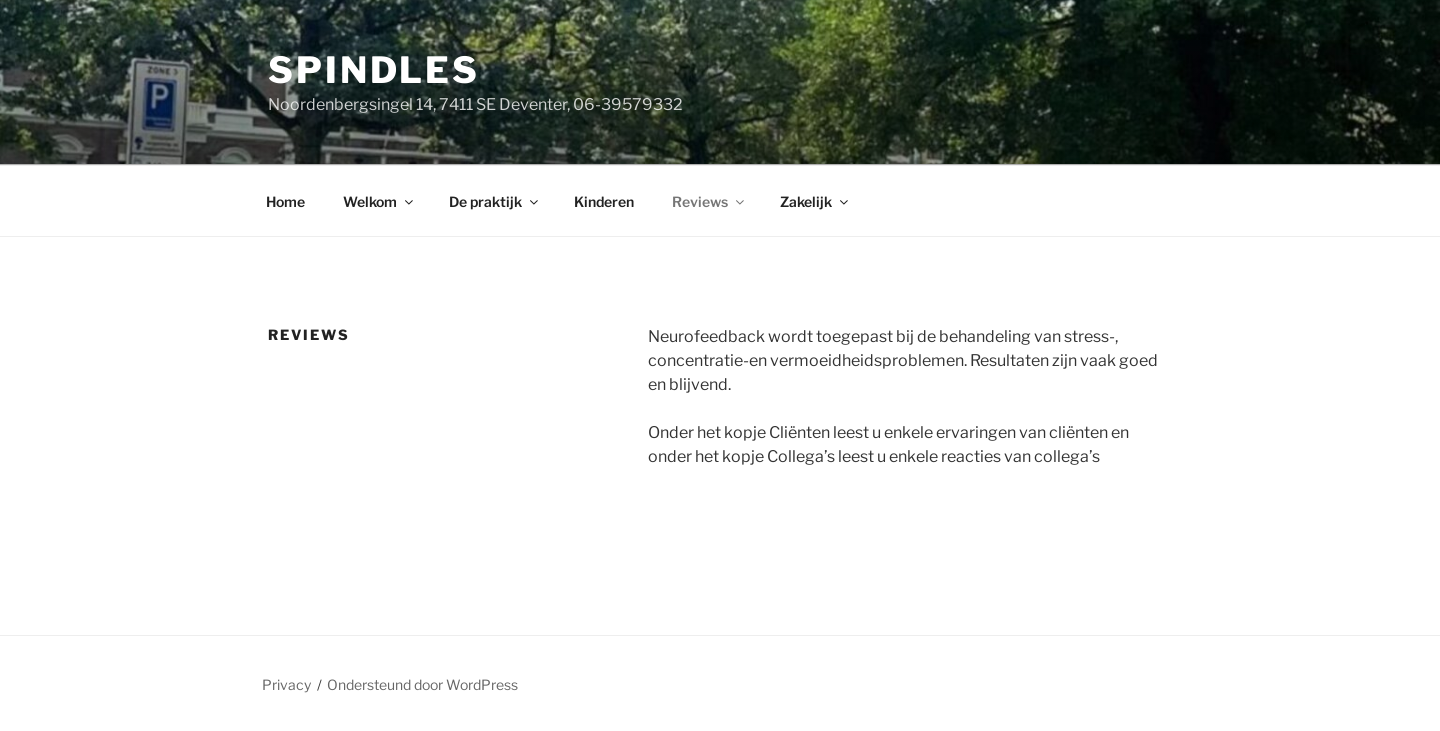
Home (285, 201)
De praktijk (495, 201)
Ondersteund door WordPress (422, 684)
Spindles (374, 70)
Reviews (709, 201)
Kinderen (604, 201)
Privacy (286, 684)
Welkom (379, 201)
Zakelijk (815, 201)
